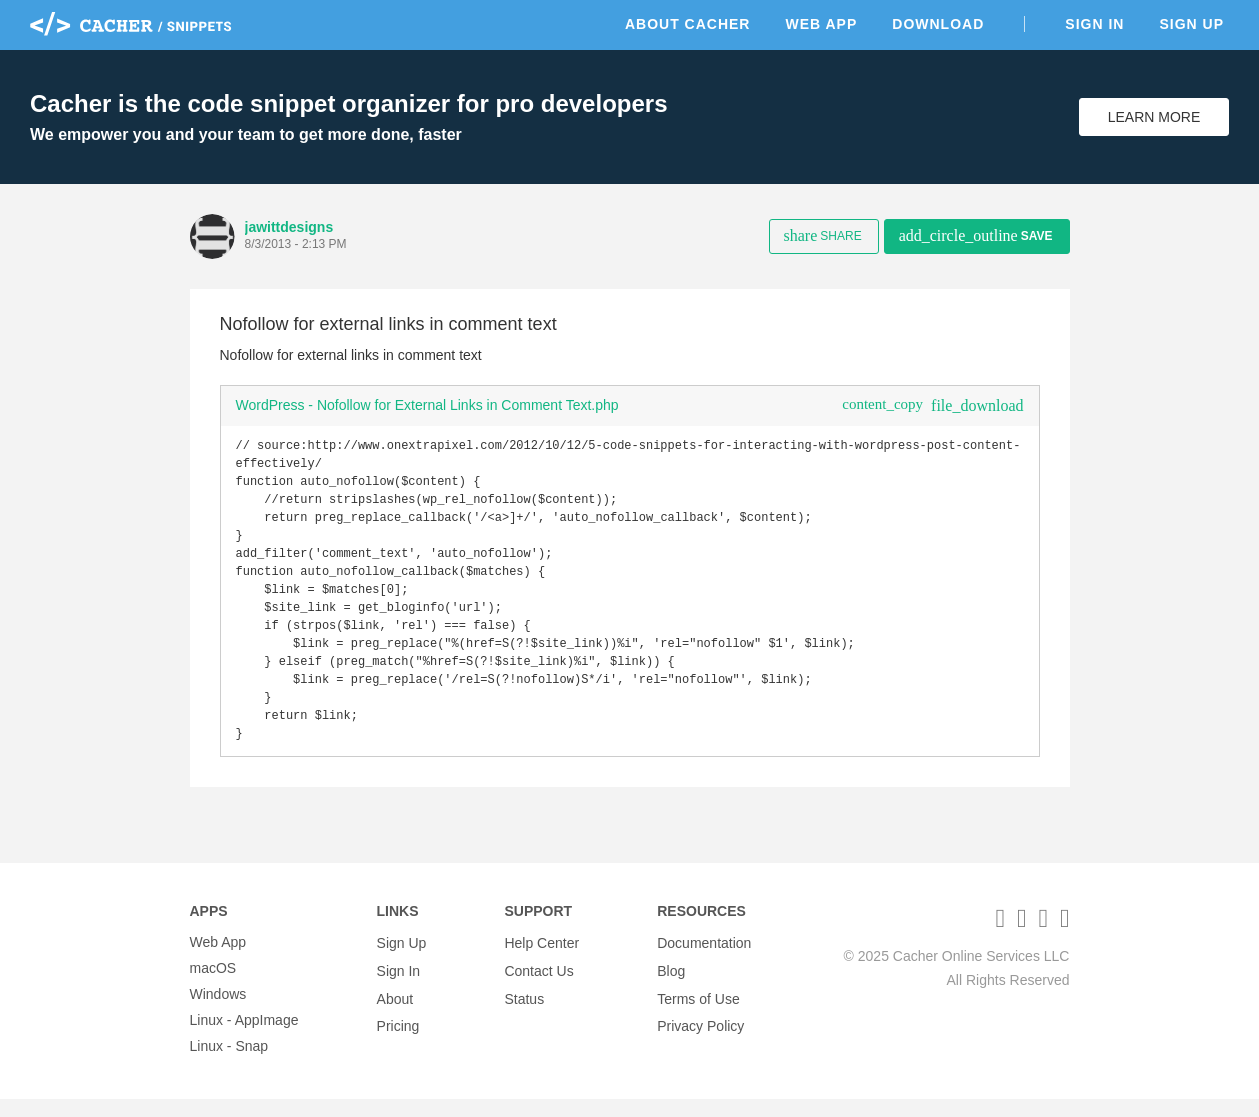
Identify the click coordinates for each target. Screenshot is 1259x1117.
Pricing (398, 1038)
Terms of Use (698, 1012)
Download (938, 24)
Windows (218, 1012)
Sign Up (1191, 24)
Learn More (1154, 117)
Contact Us (538, 986)
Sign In (1094, 24)
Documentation (704, 960)
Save (976, 235)
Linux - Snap (229, 1064)
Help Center (541, 960)
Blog (671, 986)
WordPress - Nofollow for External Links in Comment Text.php (427, 405)
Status (524, 1012)
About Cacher (688, 24)
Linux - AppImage (244, 1038)
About (395, 1012)
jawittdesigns (289, 227)
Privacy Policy (700, 1038)
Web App (821, 24)
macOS (213, 986)
